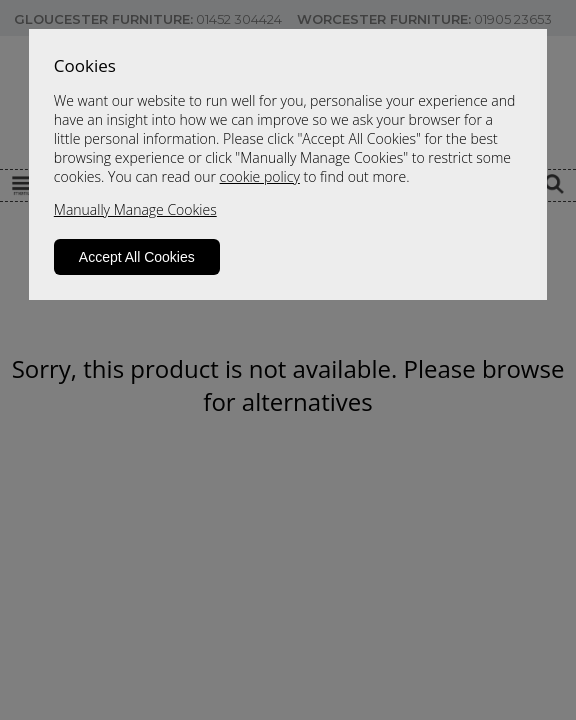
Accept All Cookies (137, 257)
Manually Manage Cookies (135, 209)
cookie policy (260, 176)
